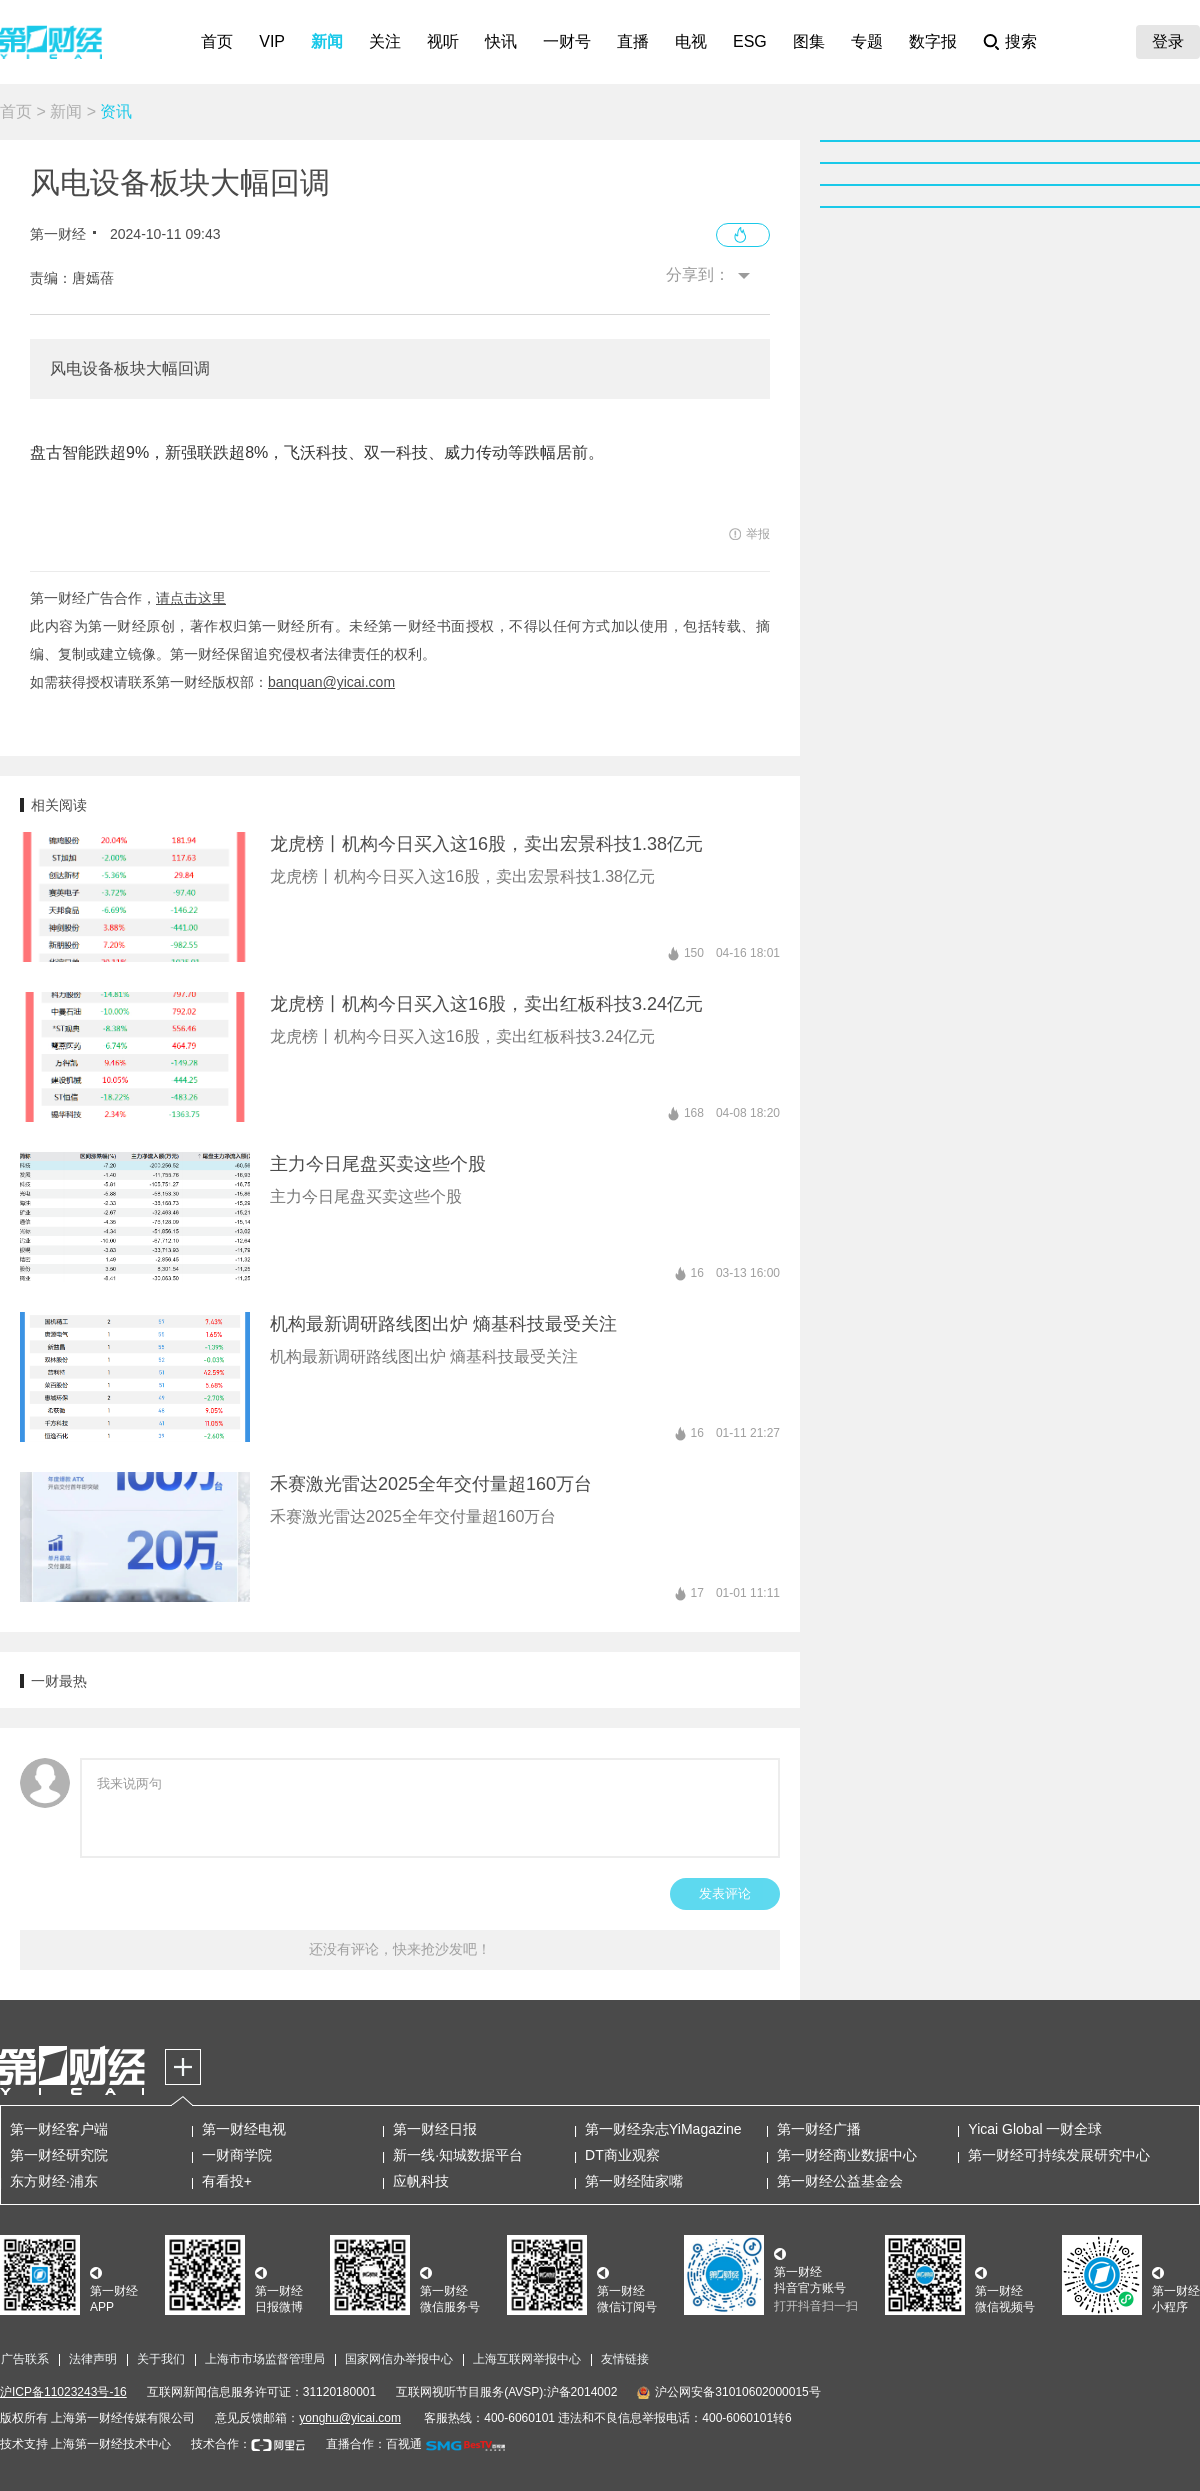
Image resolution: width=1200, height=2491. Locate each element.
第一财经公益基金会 (840, 2181)
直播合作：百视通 (374, 2444)
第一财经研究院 (59, 2155)
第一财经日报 (435, 2129)
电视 (691, 41)
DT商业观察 (622, 2155)
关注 (385, 41)
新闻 (327, 41)
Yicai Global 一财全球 (1035, 2129)
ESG (750, 41)
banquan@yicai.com (331, 682)
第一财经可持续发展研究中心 (1059, 2155)
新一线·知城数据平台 (458, 2155)
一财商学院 (237, 2155)
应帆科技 (421, 2181)
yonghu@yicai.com (350, 2418)
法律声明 (93, 2359)
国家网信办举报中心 (399, 2359)
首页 (217, 41)
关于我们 (161, 2359)
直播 (633, 41)
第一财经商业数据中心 (847, 2155)
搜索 (1021, 41)
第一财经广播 (819, 2129)
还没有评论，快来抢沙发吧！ (400, 1949)
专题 (867, 41)
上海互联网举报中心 (527, 2359)
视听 (443, 41)
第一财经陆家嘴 (634, 2181)
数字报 (933, 41)
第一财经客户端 (59, 2129)
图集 (809, 41)
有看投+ (227, 2181)
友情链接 (625, 2359)
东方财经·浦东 (54, 2181)
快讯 (501, 41)
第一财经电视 (244, 2129)
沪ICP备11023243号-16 (63, 2392)
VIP (272, 41)
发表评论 (725, 1893)
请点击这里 (191, 598)
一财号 (567, 41)
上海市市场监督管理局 (265, 2359)
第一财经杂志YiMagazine (663, 2129)
